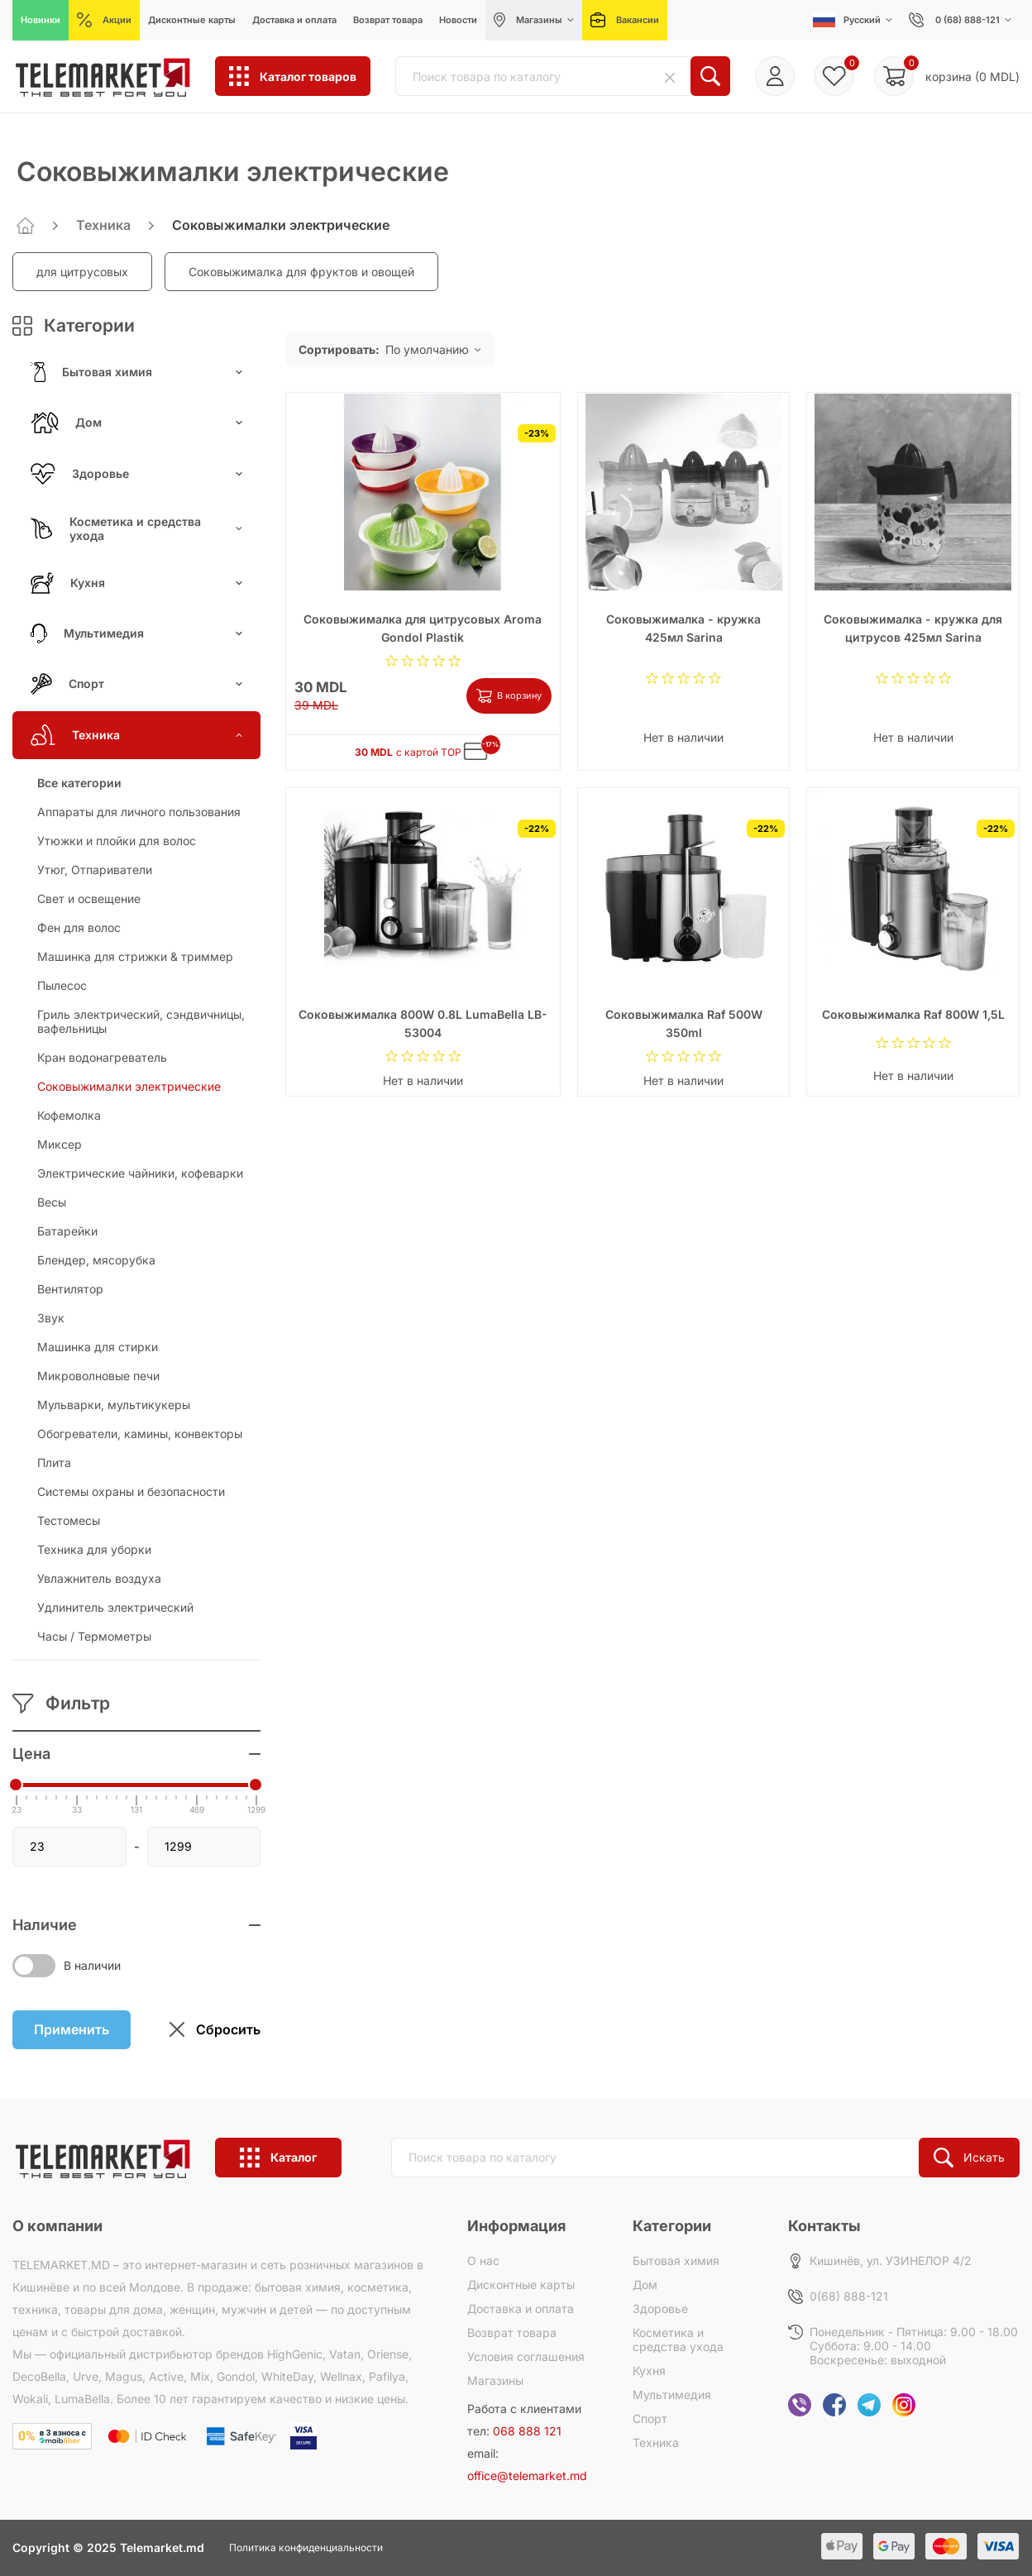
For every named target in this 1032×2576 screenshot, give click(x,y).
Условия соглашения (526, 2356)
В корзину (509, 696)
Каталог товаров (292, 76)
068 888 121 (527, 2431)
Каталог (278, 2157)
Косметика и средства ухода (136, 528)
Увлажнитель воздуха (99, 1578)
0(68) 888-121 (849, 2296)
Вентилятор (70, 1289)
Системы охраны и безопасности (131, 1491)
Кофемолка (69, 1115)
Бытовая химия (136, 372)
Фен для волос (79, 927)
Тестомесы (68, 1520)
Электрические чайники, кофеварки (140, 1173)
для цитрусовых (82, 272)
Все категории (79, 783)
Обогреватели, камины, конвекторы (139, 1434)
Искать (969, 2157)
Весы (51, 1202)
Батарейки (67, 1231)
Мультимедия (136, 633)
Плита (54, 1462)
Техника (103, 225)
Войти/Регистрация (775, 76)
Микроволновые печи (98, 1376)
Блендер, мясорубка (96, 1260)
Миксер (59, 1144)
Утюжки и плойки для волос (116, 841)
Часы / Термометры (94, 1636)
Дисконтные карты (521, 2284)
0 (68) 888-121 (960, 19)
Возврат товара (512, 2332)
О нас (483, 2260)
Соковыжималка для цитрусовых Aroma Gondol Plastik (422, 628)
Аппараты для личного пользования (139, 812)
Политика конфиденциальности (306, 2547)
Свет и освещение (89, 898)
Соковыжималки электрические (129, 1086)
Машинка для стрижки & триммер (135, 956)
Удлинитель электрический (115, 1607)
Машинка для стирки (97, 1347)
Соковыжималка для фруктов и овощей (301, 272)
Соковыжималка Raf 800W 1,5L (913, 1014)
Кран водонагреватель (102, 1057)
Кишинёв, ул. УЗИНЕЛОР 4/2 (891, 2260)
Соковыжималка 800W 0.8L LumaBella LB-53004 (423, 1023)
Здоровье (136, 474)
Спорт (136, 684)
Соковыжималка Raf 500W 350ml (683, 1023)
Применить (71, 2029)
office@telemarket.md (527, 2475)
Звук (50, 1318)
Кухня (136, 583)
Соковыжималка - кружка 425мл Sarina (683, 628)
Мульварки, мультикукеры (113, 1405)
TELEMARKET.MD (61, 2265)
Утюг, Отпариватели (94, 870)
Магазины (495, 2380)
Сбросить (215, 2030)
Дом (136, 422)
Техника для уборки (94, 1549)
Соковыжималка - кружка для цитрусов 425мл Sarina (913, 628)
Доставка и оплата (520, 2308)
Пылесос (62, 985)
